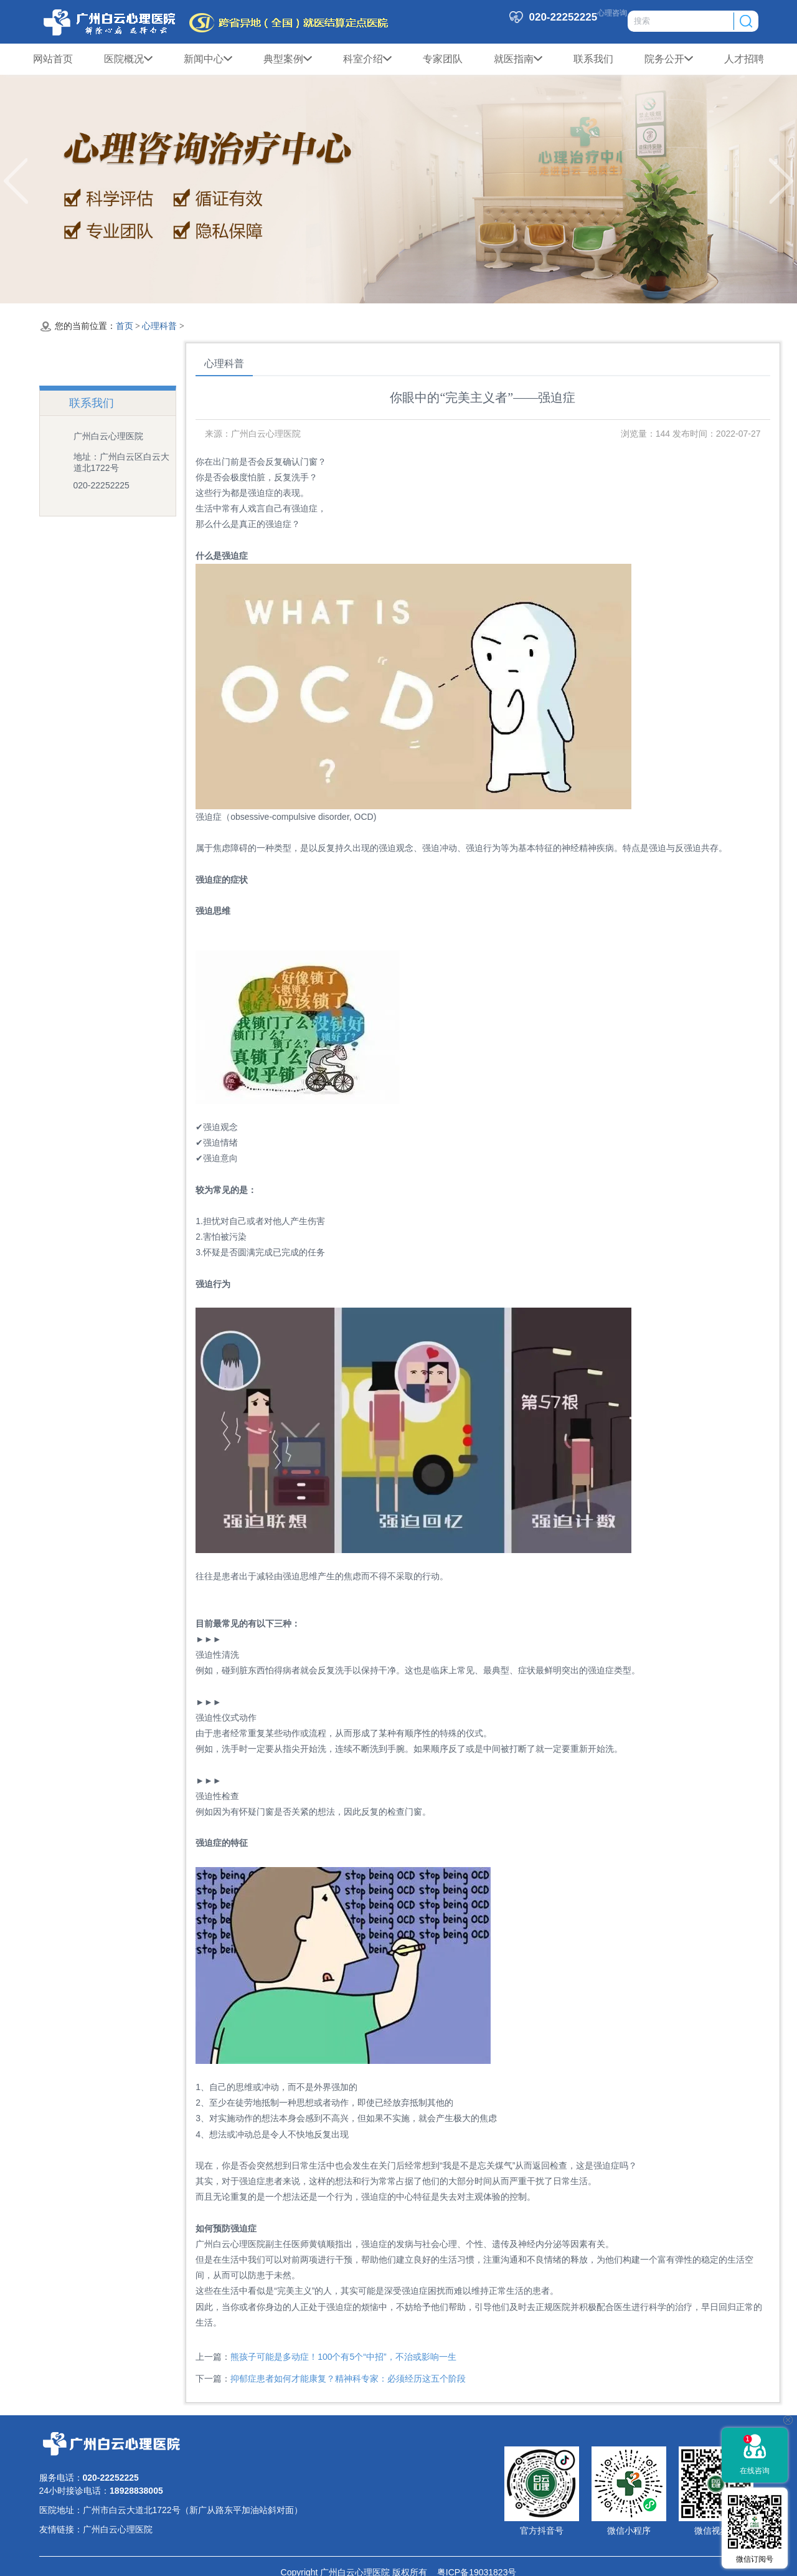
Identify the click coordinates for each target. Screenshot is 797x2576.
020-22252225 (101, 485)
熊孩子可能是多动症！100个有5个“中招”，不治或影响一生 (343, 2357)
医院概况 (128, 59)
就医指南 (518, 59)
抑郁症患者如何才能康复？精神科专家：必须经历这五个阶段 (348, 2379)
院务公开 (668, 59)
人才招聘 (744, 59)
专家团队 (443, 59)
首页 (124, 326)
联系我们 (593, 59)
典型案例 (287, 59)
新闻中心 (208, 59)
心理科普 (159, 326)
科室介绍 (367, 59)
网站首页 (53, 59)
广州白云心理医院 (118, 2529)
